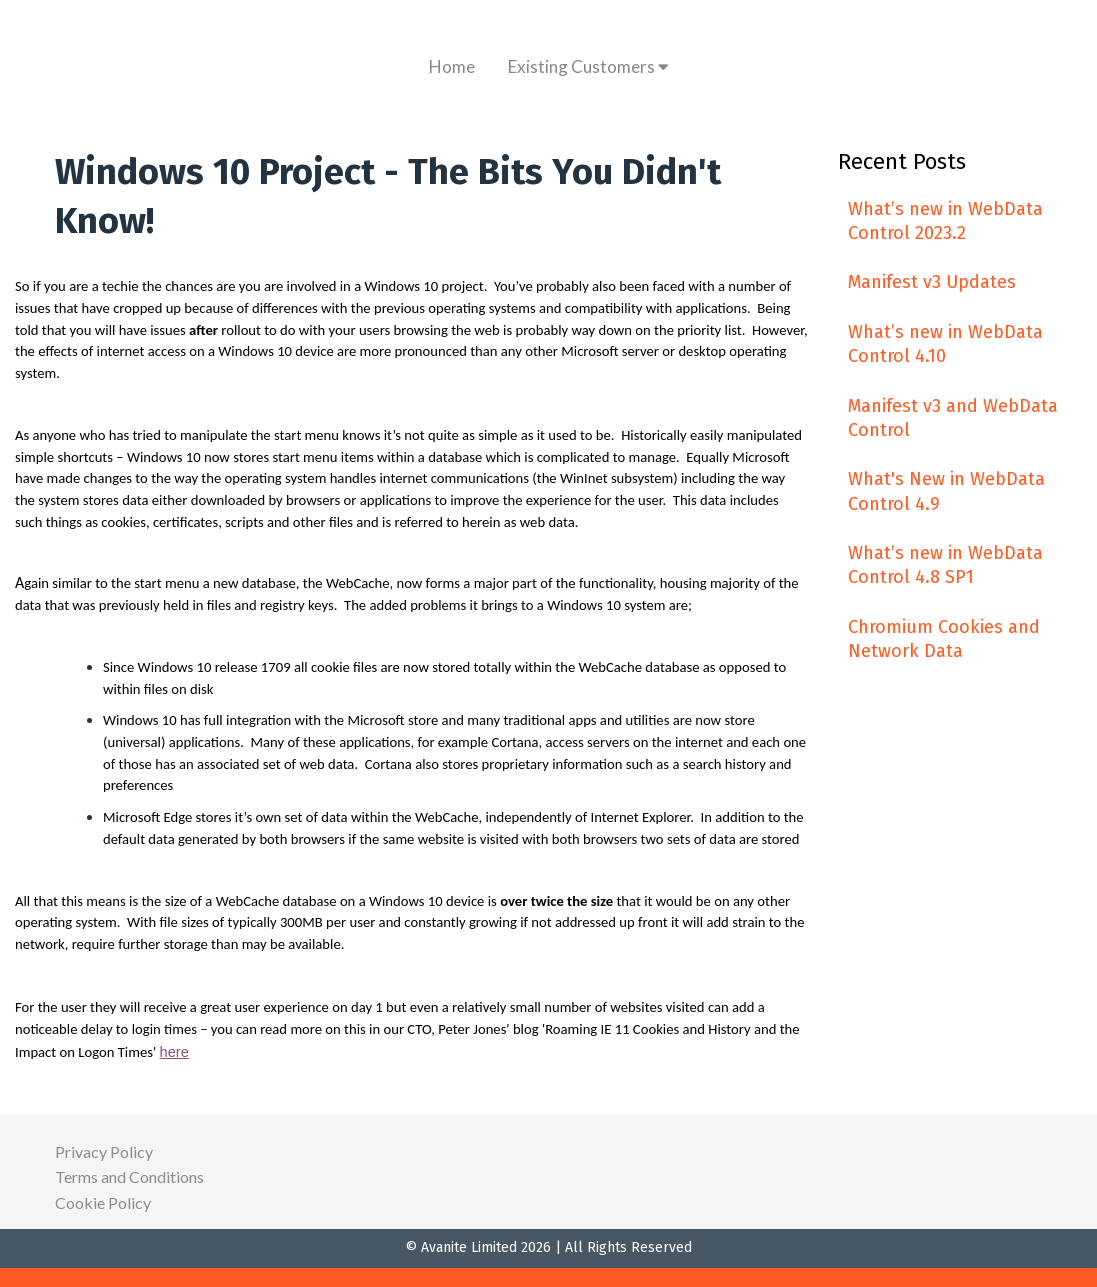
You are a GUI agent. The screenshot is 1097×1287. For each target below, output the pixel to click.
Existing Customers (588, 66)
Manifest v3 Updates (932, 282)
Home (452, 66)
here (174, 1052)
